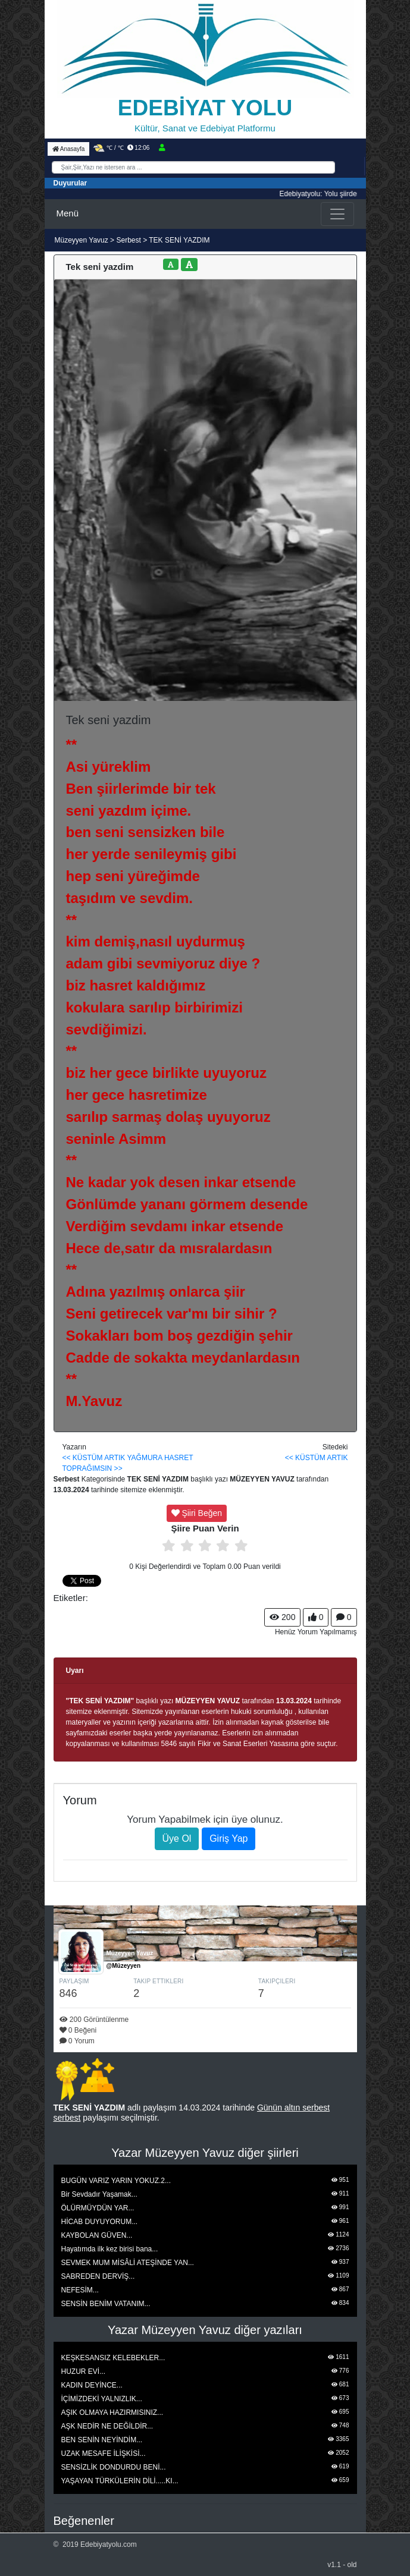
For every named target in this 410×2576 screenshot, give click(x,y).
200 (282, 1617)
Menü (68, 213)
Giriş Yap (228, 1838)
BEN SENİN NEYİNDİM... (102, 2440)
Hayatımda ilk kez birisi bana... (109, 2249)
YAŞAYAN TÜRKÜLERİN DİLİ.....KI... (120, 2481)
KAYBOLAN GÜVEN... (97, 2235)
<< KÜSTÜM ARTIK (94, 1458)
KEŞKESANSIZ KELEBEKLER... (113, 2358)
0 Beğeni (78, 2030)
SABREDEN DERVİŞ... (98, 2276)
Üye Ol (177, 1838)
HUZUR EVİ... (83, 2371)
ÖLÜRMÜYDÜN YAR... (97, 2208)
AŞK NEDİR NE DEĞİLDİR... (107, 2426)
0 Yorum (77, 2041)
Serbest (128, 240)
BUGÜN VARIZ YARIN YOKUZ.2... (116, 2180)
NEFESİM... (80, 2290)
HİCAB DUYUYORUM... (99, 2222)
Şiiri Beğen (197, 1513)
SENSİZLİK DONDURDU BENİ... (113, 2467)
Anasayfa (68, 149)
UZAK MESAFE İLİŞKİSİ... (103, 2453)
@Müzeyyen (124, 1965)
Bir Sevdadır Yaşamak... (99, 2194)
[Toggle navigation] (337, 214)
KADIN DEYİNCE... (92, 2385)
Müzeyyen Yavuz (83, 240)
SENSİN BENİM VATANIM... (106, 2304)
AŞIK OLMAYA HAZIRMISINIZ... (112, 2412)
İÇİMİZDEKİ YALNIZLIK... (101, 2399)
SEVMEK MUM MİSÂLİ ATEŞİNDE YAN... (127, 2263)
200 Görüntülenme (94, 2019)
